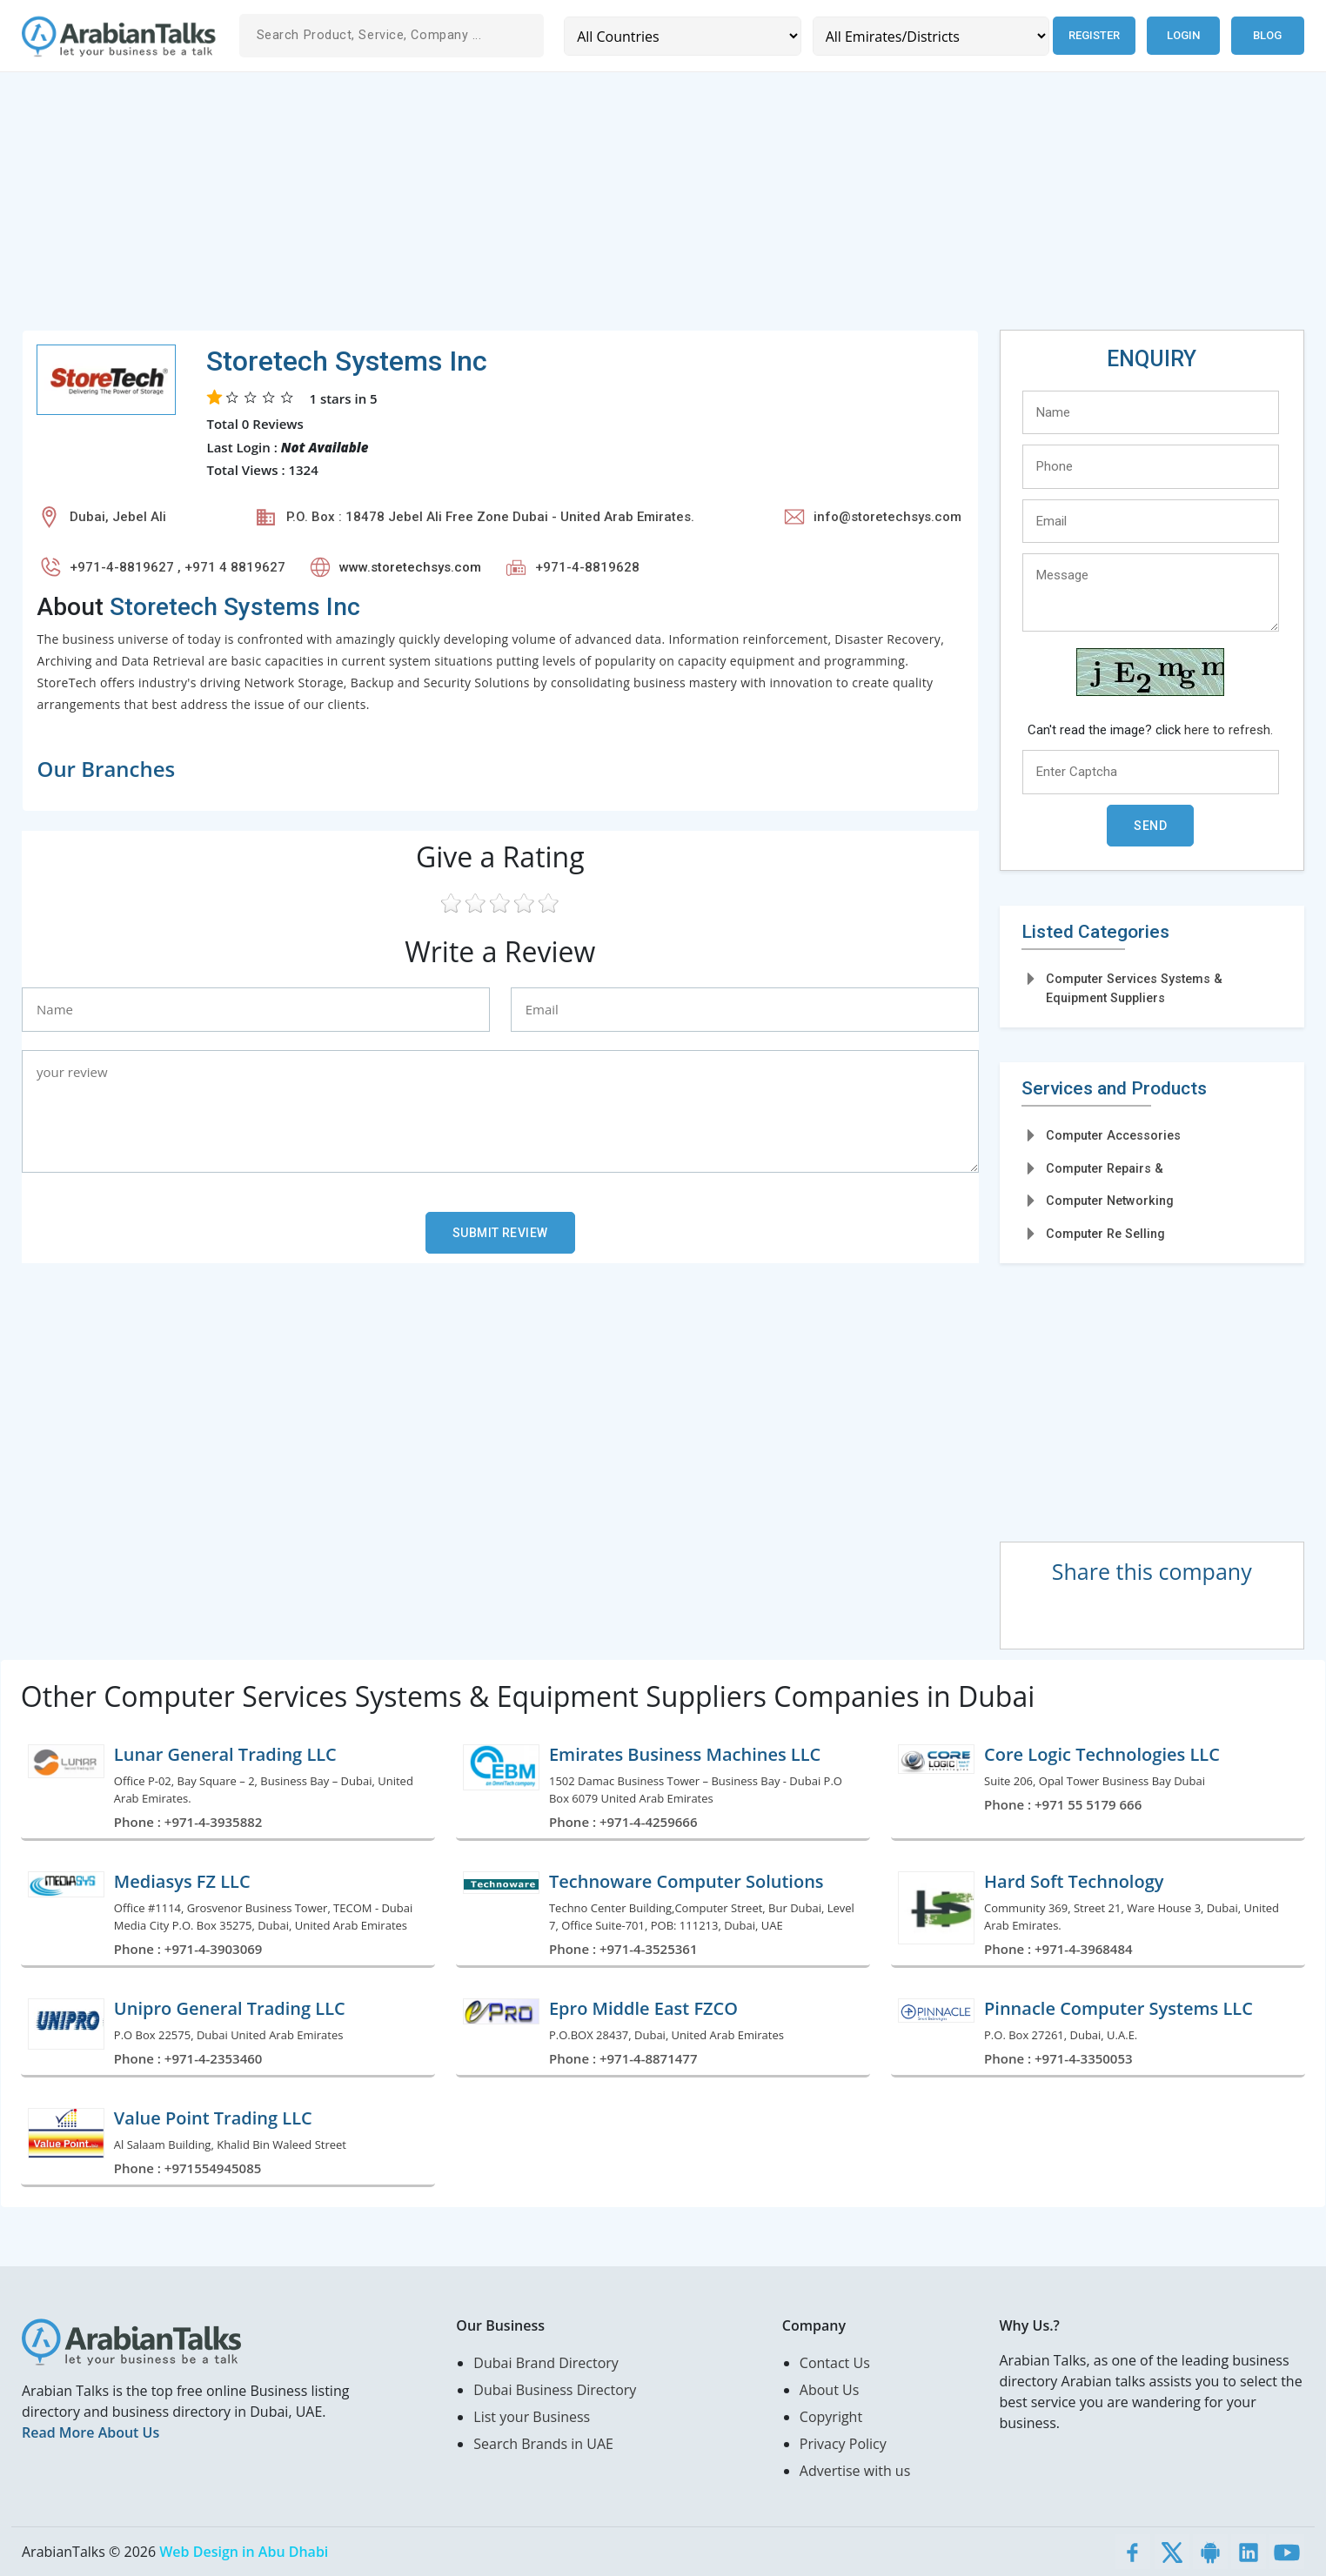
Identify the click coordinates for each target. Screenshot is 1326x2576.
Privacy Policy (843, 2443)
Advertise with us (855, 2470)
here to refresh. (1228, 730)
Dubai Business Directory (554, 2389)
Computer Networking (1110, 1201)
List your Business (531, 2416)
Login (1183, 35)
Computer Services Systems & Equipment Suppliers (1134, 988)
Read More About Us (90, 2432)
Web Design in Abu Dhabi (243, 2551)
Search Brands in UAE (543, 2443)
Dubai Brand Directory (546, 2362)
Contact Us (835, 2362)
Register (1092, 35)
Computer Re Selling (1105, 1234)
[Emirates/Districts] (927, 36)
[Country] (681, 36)
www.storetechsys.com (410, 567)
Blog (1267, 35)
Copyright (831, 2416)
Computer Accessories (1113, 1135)
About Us (830, 2389)
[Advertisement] (544, 208)
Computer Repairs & (1104, 1168)
